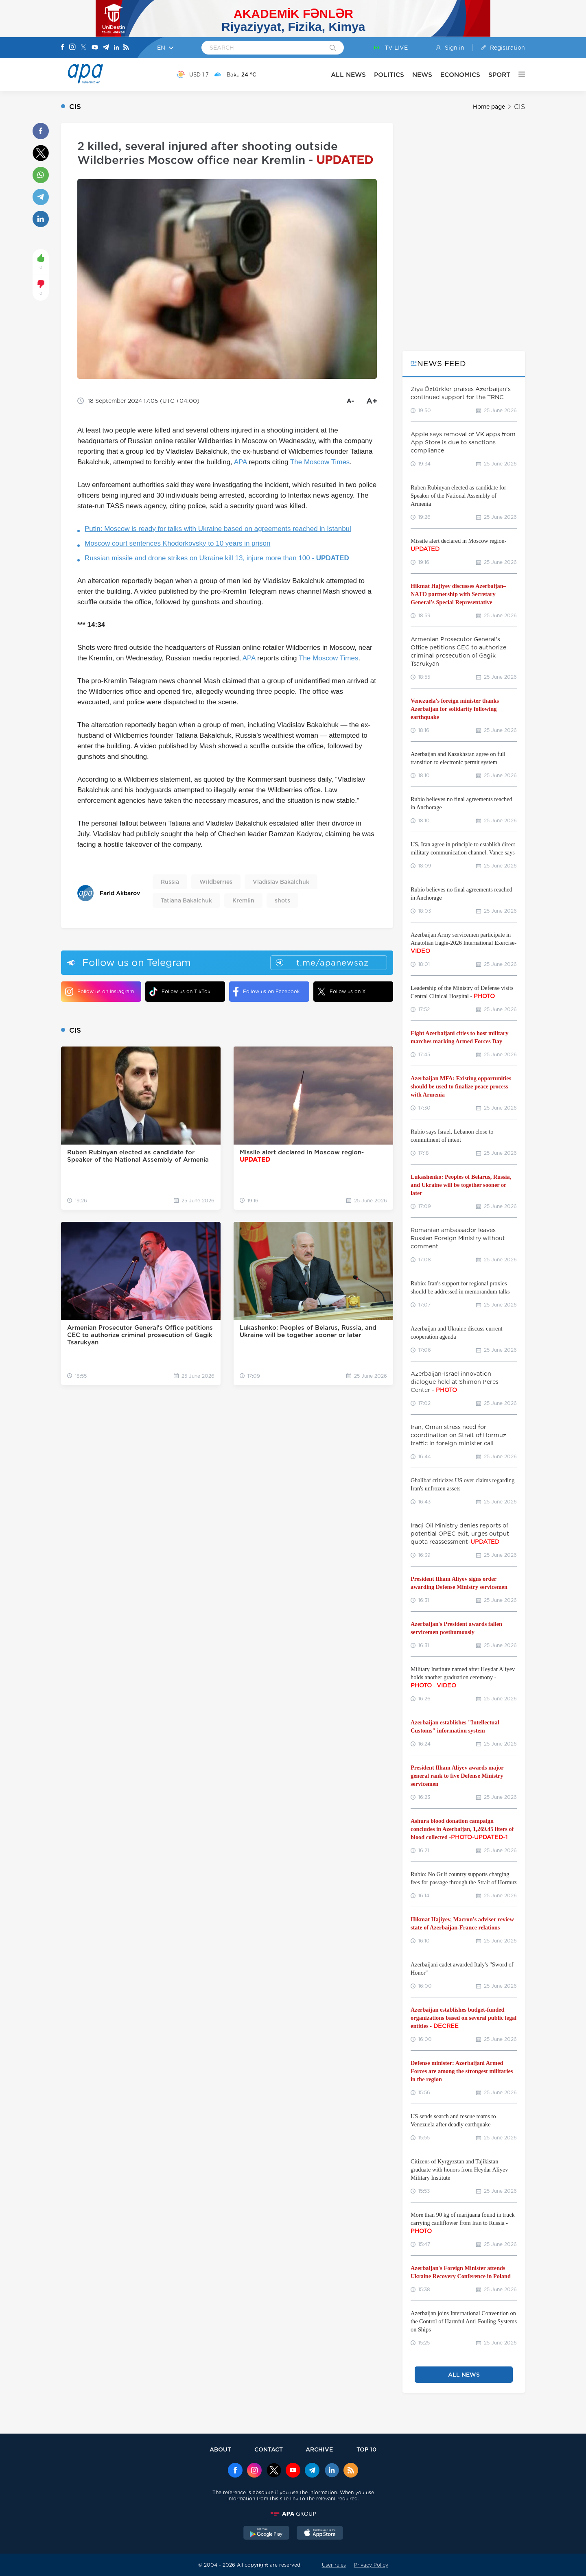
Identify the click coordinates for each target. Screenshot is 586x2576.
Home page (489, 106)
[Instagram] (72, 48)
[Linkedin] (116, 48)
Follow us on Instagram (99, 992)
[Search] (333, 48)
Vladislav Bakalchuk (281, 881)
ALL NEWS (348, 75)
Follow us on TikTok (179, 991)
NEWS (422, 75)
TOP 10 (366, 2449)
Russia (170, 881)
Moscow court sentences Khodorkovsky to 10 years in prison (177, 543)
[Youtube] (95, 48)
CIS (519, 107)
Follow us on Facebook (266, 991)
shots (282, 900)
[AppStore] (320, 2533)
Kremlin (243, 900)
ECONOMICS (460, 75)
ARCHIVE (319, 2449)
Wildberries (215, 881)
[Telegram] (106, 48)
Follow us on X (341, 992)
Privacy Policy (371, 2565)
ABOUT (220, 2449)
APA (240, 462)
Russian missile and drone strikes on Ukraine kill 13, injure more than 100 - (217, 558)
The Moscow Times (320, 462)
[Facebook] (62, 48)
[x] (274, 2471)
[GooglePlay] (266, 2533)
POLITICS (389, 75)
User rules (334, 2565)
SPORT (499, 75)
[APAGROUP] (293, 2514)
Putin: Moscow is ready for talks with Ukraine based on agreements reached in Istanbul (218, 529)
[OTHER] (517, 74)
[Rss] (126, 48)
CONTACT (268, 2449)
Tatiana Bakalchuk (186, 900)
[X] (83, 48)
